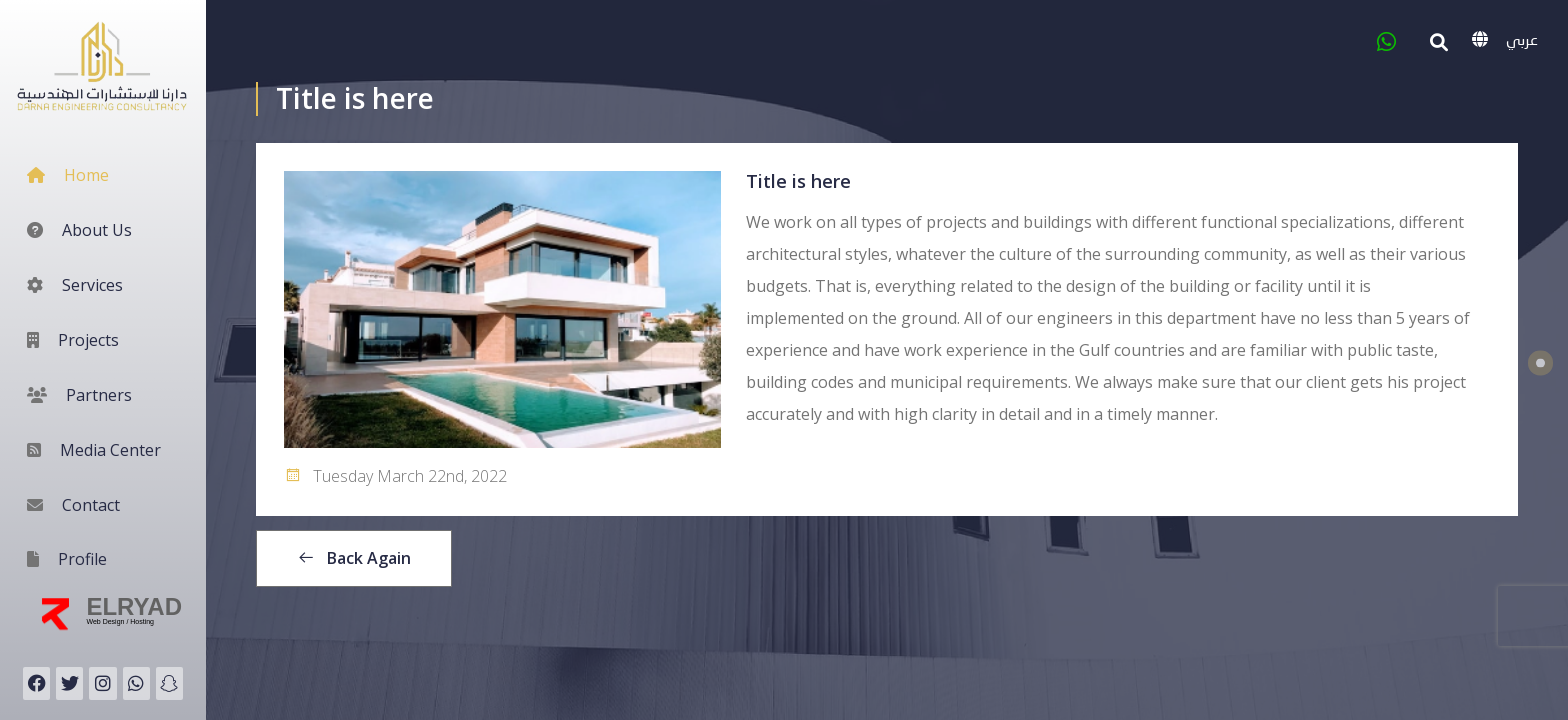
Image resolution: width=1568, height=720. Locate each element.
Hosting (142, 621)
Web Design (106, 621)
